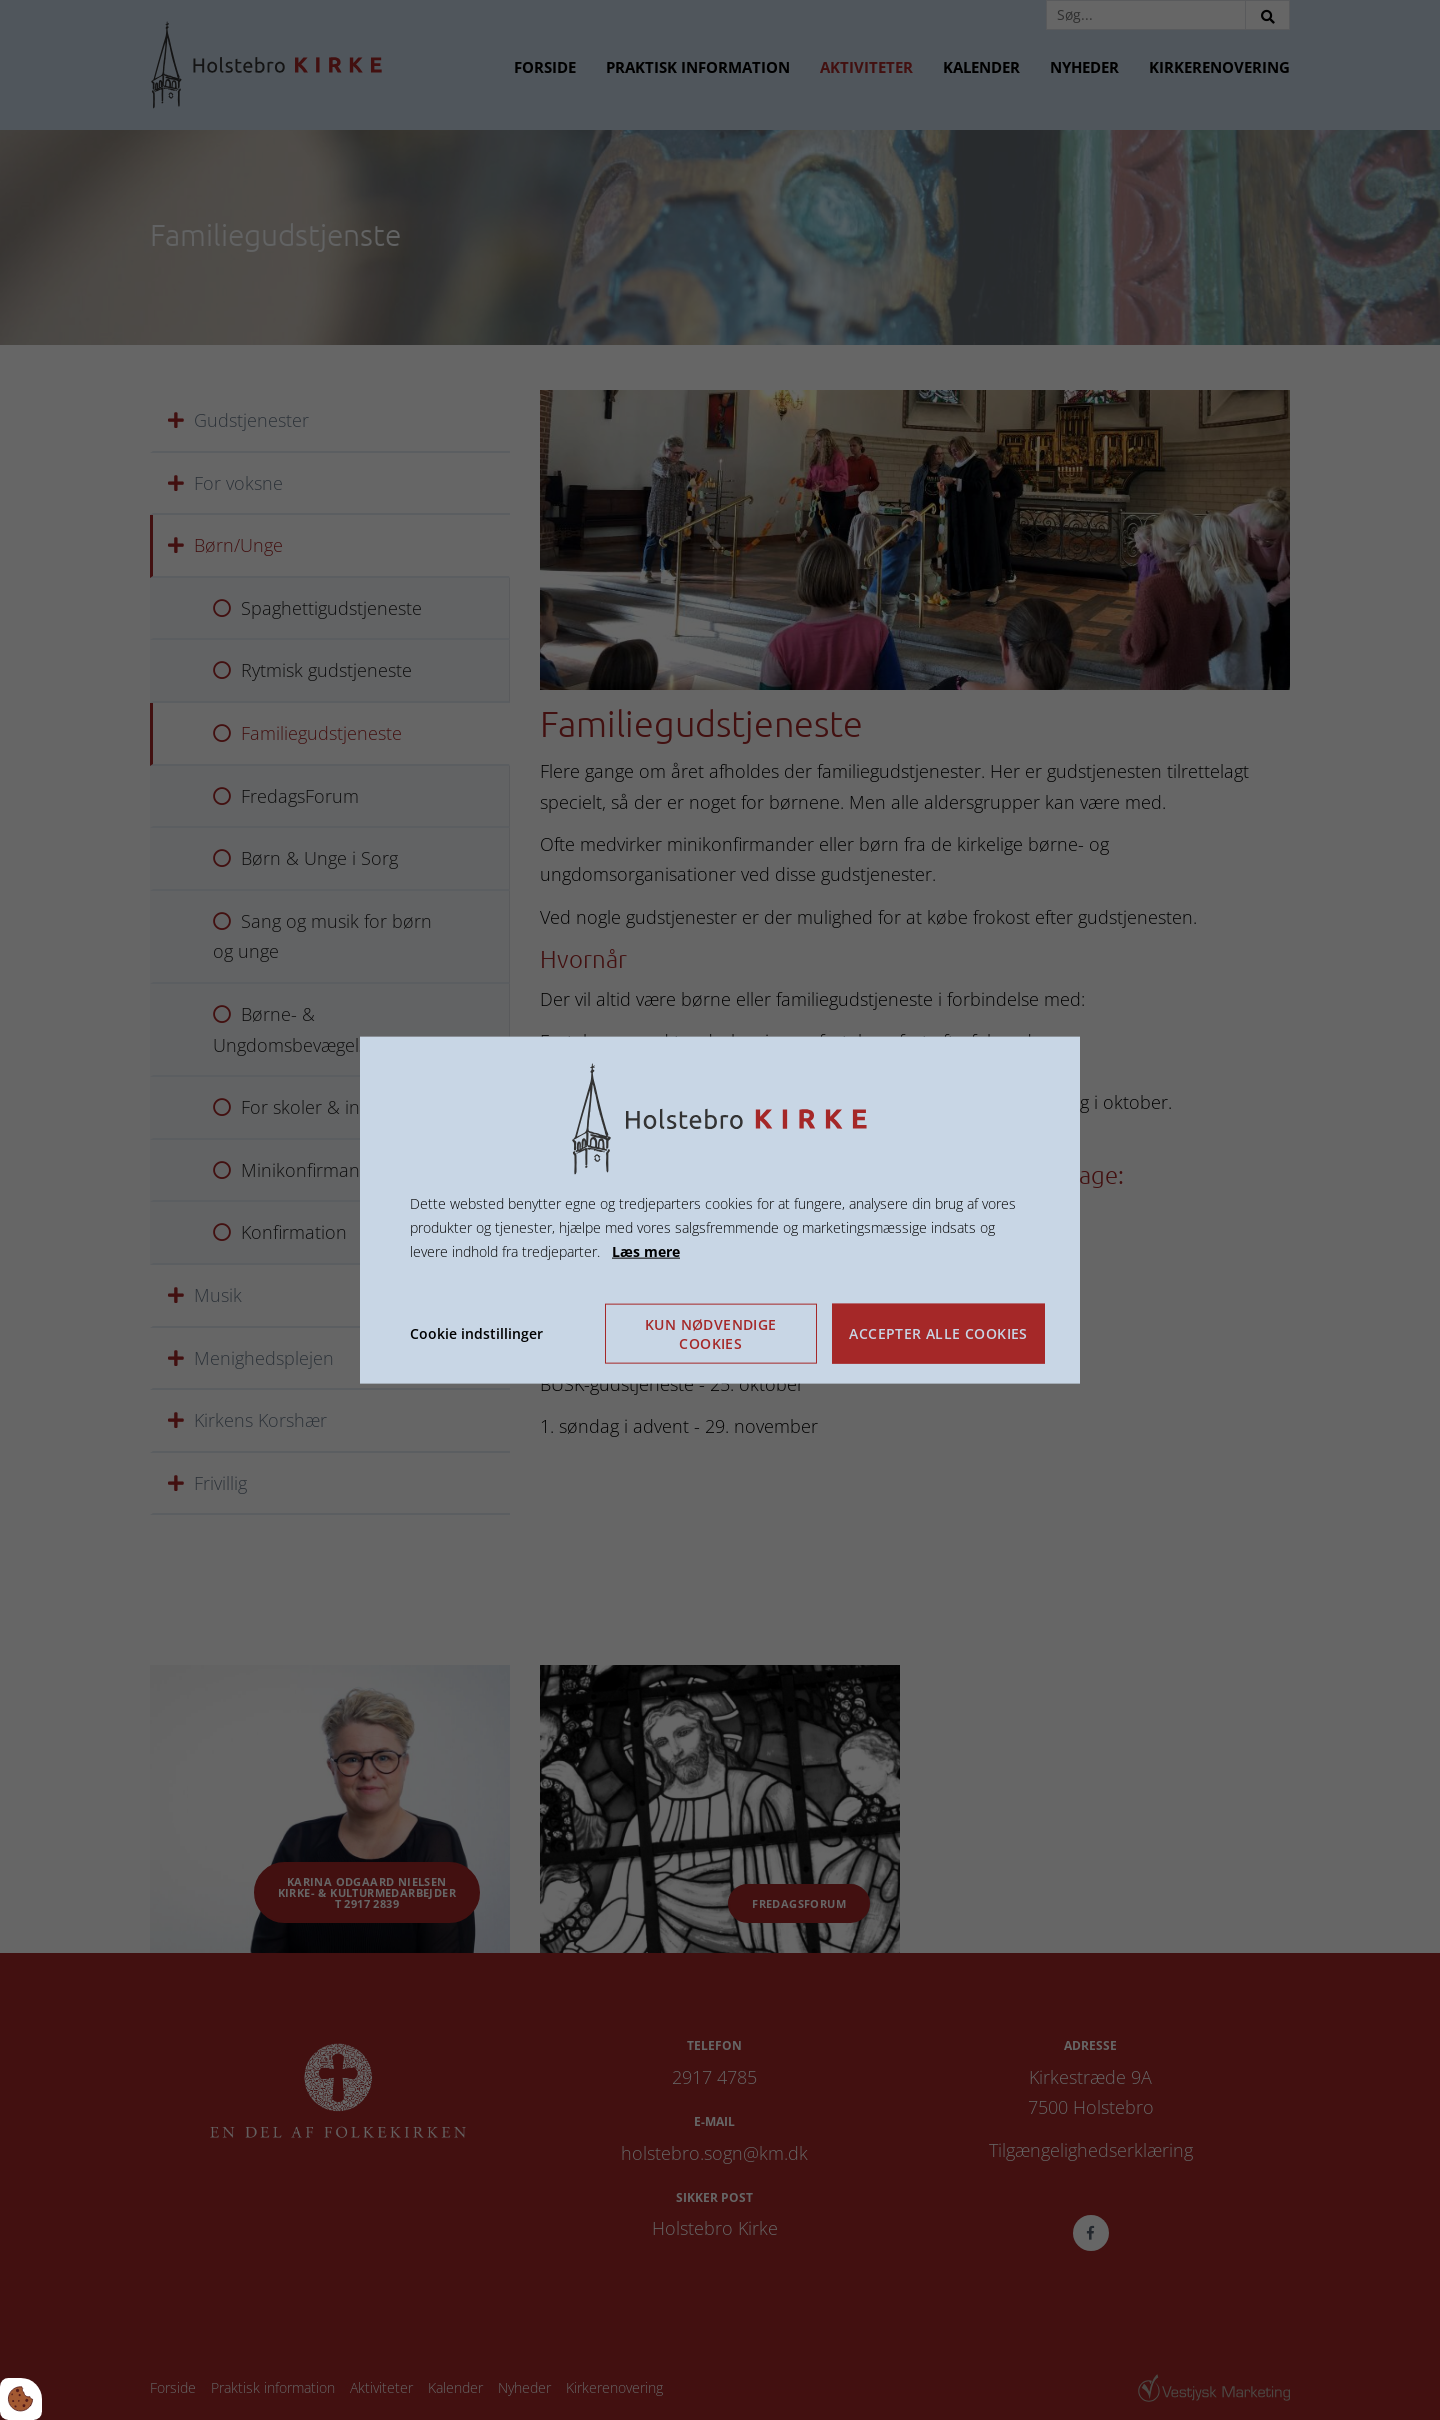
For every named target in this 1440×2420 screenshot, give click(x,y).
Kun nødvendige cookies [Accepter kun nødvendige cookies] (711, 1333)
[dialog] (720, 1210)
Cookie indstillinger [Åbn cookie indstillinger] (476, 1332)
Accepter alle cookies (938, 1333)
